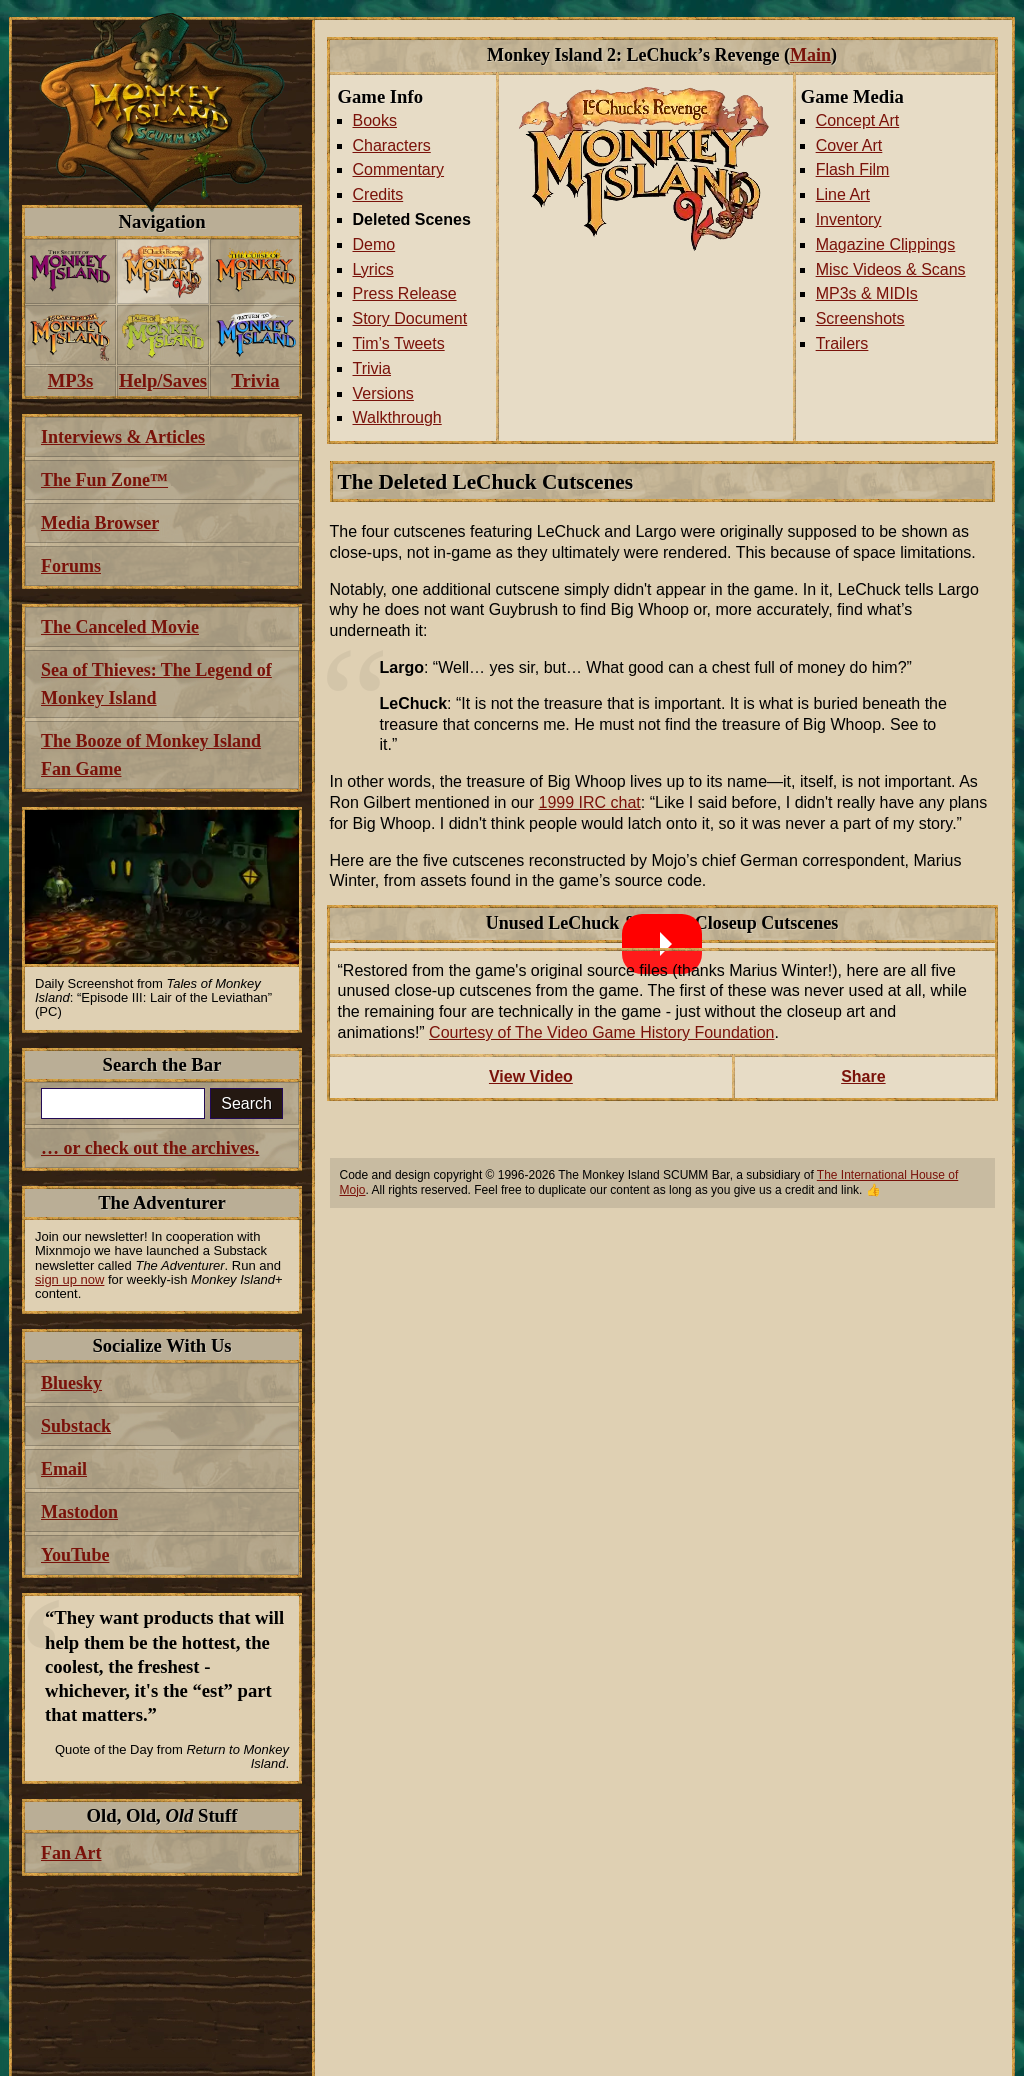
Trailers (842, 343)
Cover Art (849, 145)
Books (375, 120)
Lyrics (373, 269)
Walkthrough (397, 417)
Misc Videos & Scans (891, 269)
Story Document (410, 318)
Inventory (849, 219)
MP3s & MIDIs (867, 293)
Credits (378, 194)
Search (246, 1103)
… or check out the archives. (150, 1148)
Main (810, 55)
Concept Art (858, 120)
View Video (531, 1076)
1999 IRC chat (590, 802)
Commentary (399, 169)
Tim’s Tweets (399, 343)
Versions (383, 393)
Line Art (843, 194)
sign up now (69, 1279)
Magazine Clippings (886, 244)
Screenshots (860, 318)
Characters (392, 145)
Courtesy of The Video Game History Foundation (601, 1032)
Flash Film (853, 169)
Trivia (372, 368)
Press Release (405, 293)
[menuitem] (70, 271)
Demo (374, 244)
